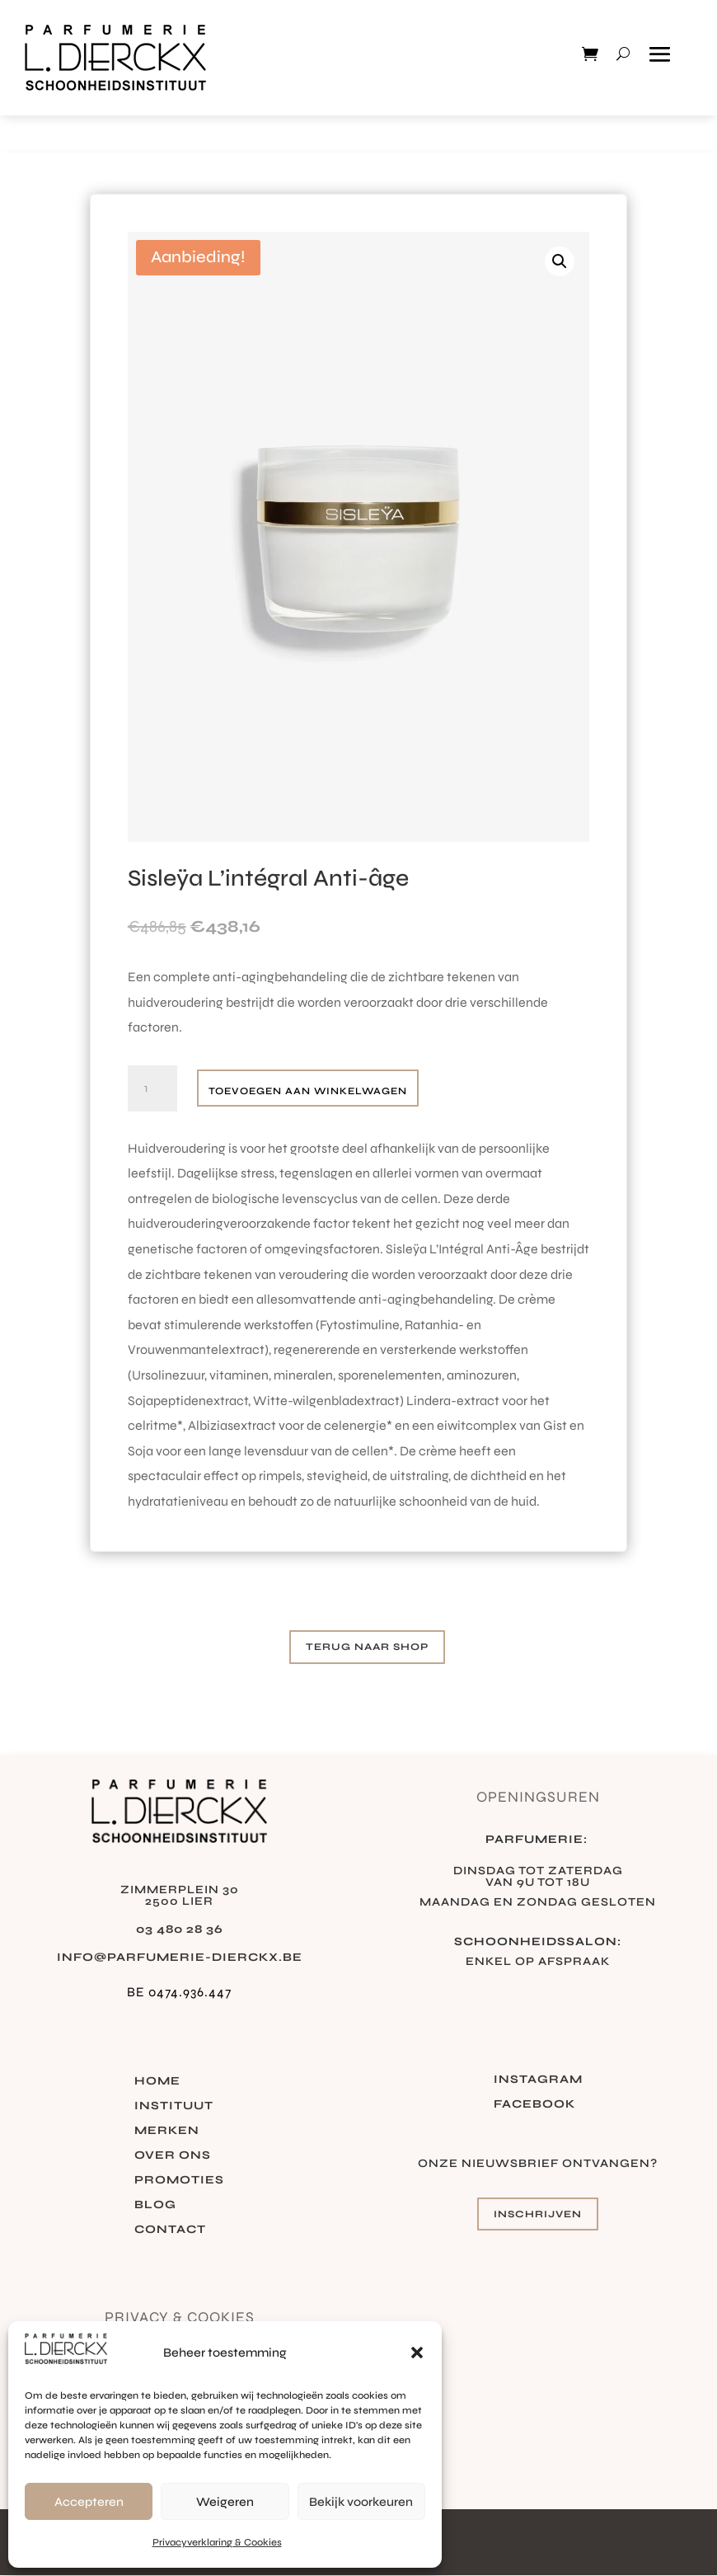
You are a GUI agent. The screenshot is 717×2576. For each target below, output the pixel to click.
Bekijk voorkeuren (361, 2501)
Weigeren (225, 2501)
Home (157, 2081)
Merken (166, 2131)
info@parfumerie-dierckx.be (179, 1957)
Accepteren (89, 2501)
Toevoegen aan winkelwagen (308, 1091)
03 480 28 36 (179, 1929)
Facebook (534, 2105)
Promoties (179, 2180)
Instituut (173, 2106)
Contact (170, 2230)
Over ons (172, 2156)
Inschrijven (538, 2214)
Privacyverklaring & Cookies (217, 2542)
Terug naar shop (367, 1646)
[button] (417, 2352)
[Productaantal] (152, 1088)
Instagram (538, 2080)
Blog (155, 2205)
